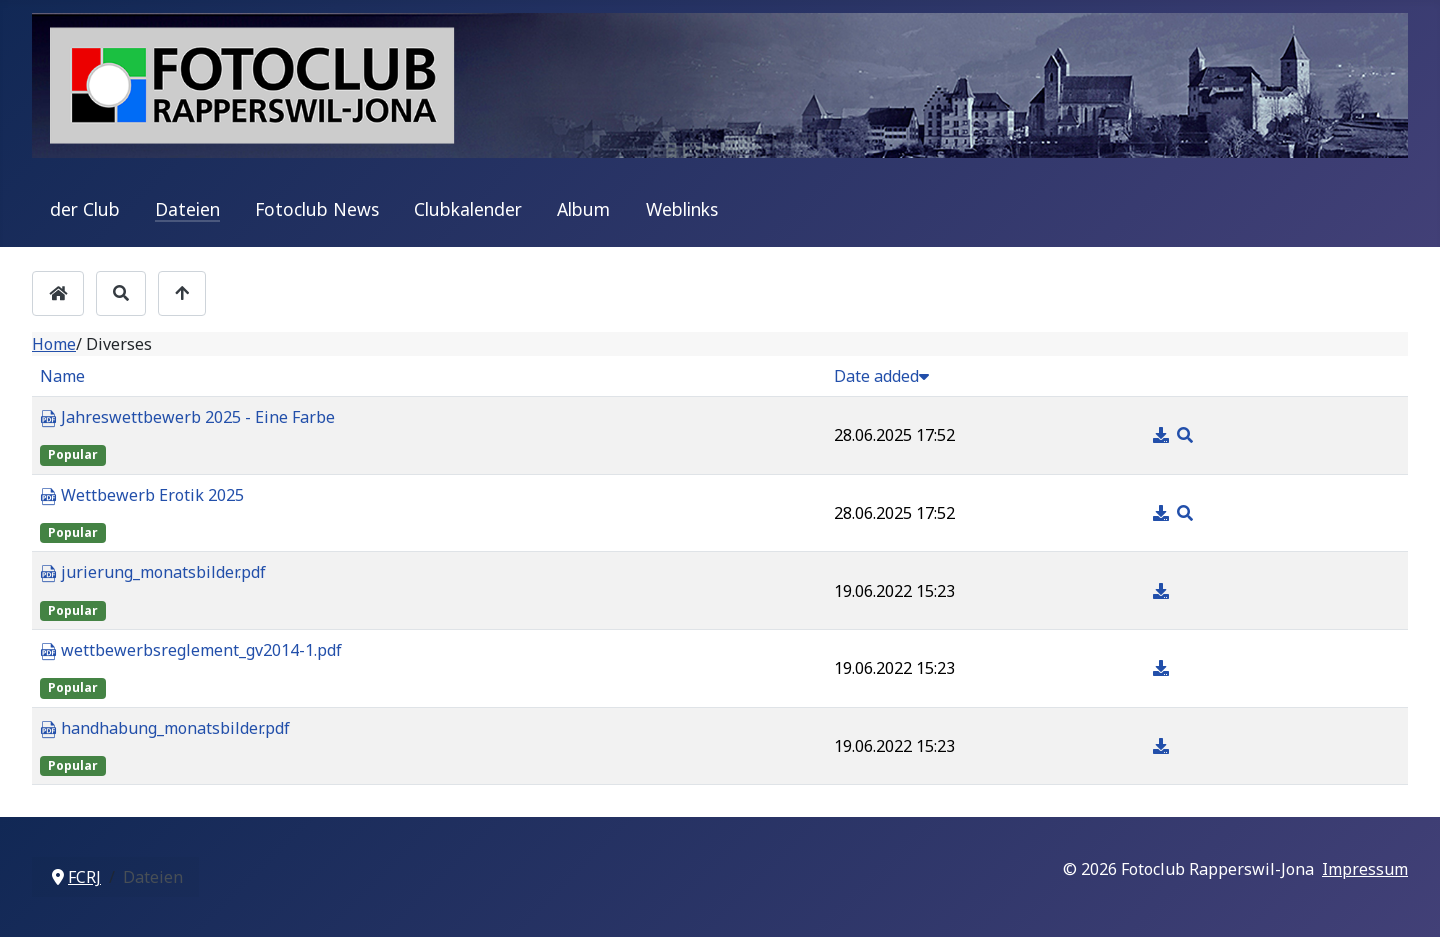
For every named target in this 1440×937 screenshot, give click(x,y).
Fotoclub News (317, 209)
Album (583, 209)
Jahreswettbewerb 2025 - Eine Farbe (187, 418)
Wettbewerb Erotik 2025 (142, 496)
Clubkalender (468, 209)
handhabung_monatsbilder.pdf (165, 729)
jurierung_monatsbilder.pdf (153, 573)
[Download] (1163, 435)
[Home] (58, 293)
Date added (881, 376)
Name (62, 376)
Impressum (1365, 869)
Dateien (187, 209)
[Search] (121, 293)
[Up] (182, 293)
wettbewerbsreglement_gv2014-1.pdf (191, 651)
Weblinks (682, 209)
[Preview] (1185, 435)
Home (54, 344)
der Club (85, 209)
